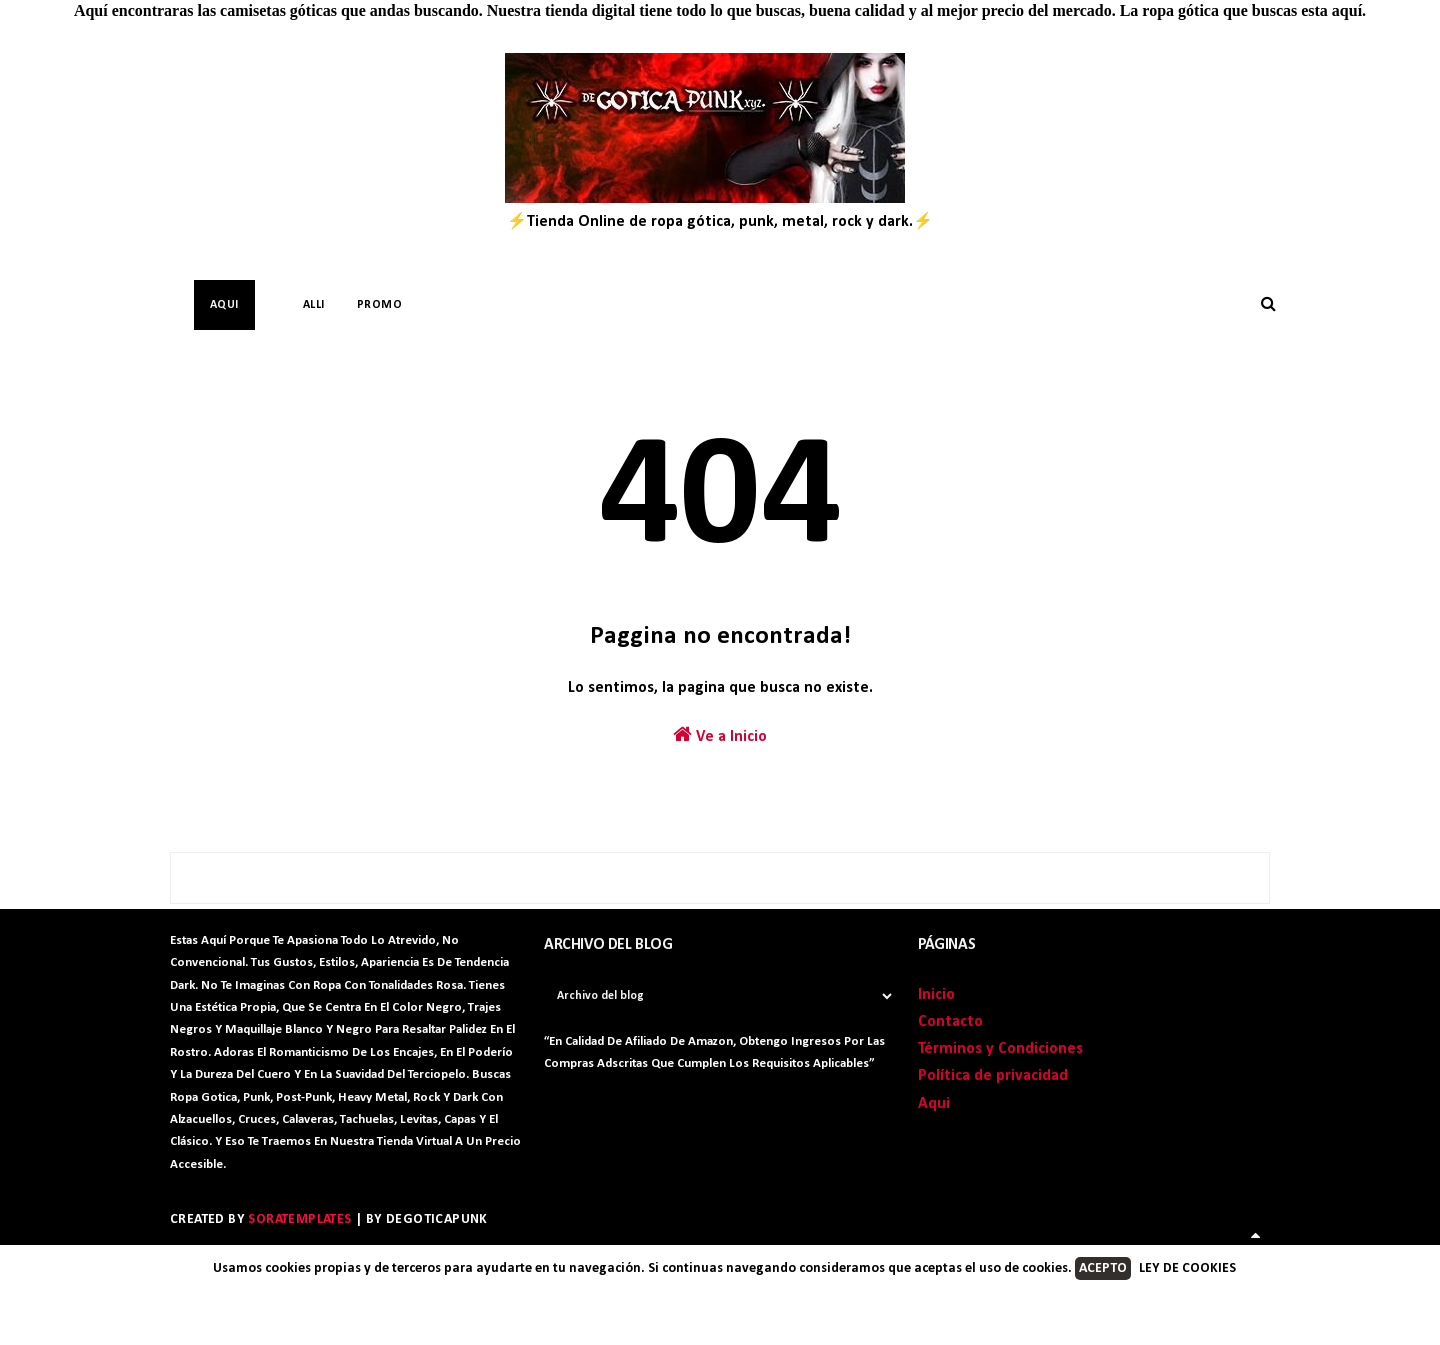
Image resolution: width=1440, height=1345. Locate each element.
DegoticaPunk (437, 1219)
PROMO (380, 305)
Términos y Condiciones (1000, 1049)
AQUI (224, 305)
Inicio (936, 995)
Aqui (934, 1104)
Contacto (950, 1022)
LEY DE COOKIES (1187, 1268)
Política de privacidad (993, 1076)
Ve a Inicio (720, 734)
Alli (314, 305)
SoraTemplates (299, 1219)
